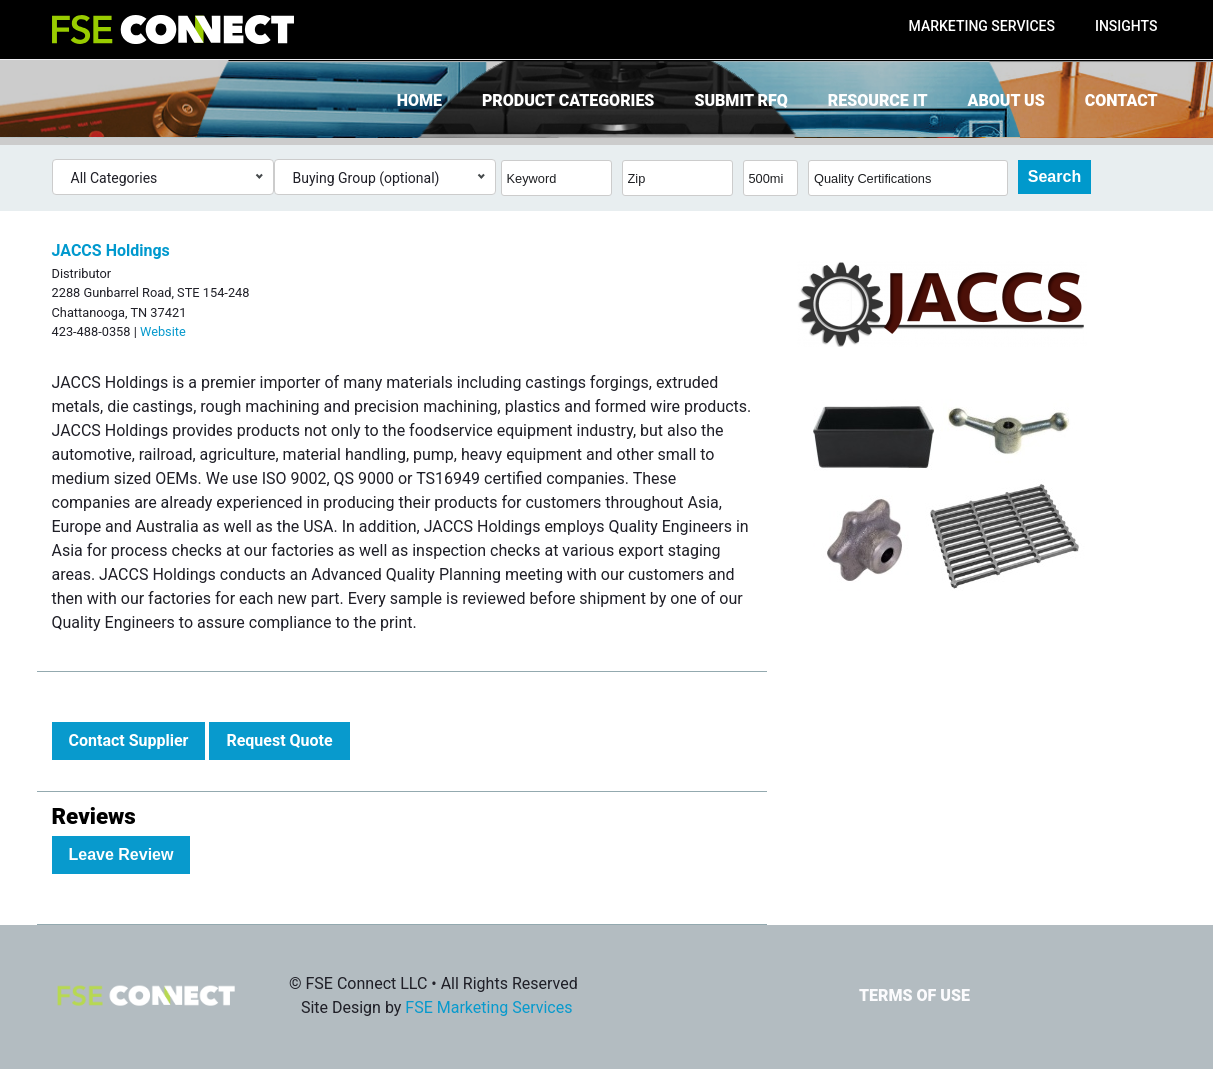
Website (163, 331)
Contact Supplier (129, 740)
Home (419, 100)
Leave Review (121, 854)
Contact (1121, 100)
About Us (1006, 100)
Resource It (878, 100)
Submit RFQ (740, 100)
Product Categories (568, 100)
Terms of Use (914, 995)
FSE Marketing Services (488, 1007)
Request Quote (279, 740)
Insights (1126, 26)
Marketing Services (982, 26)
